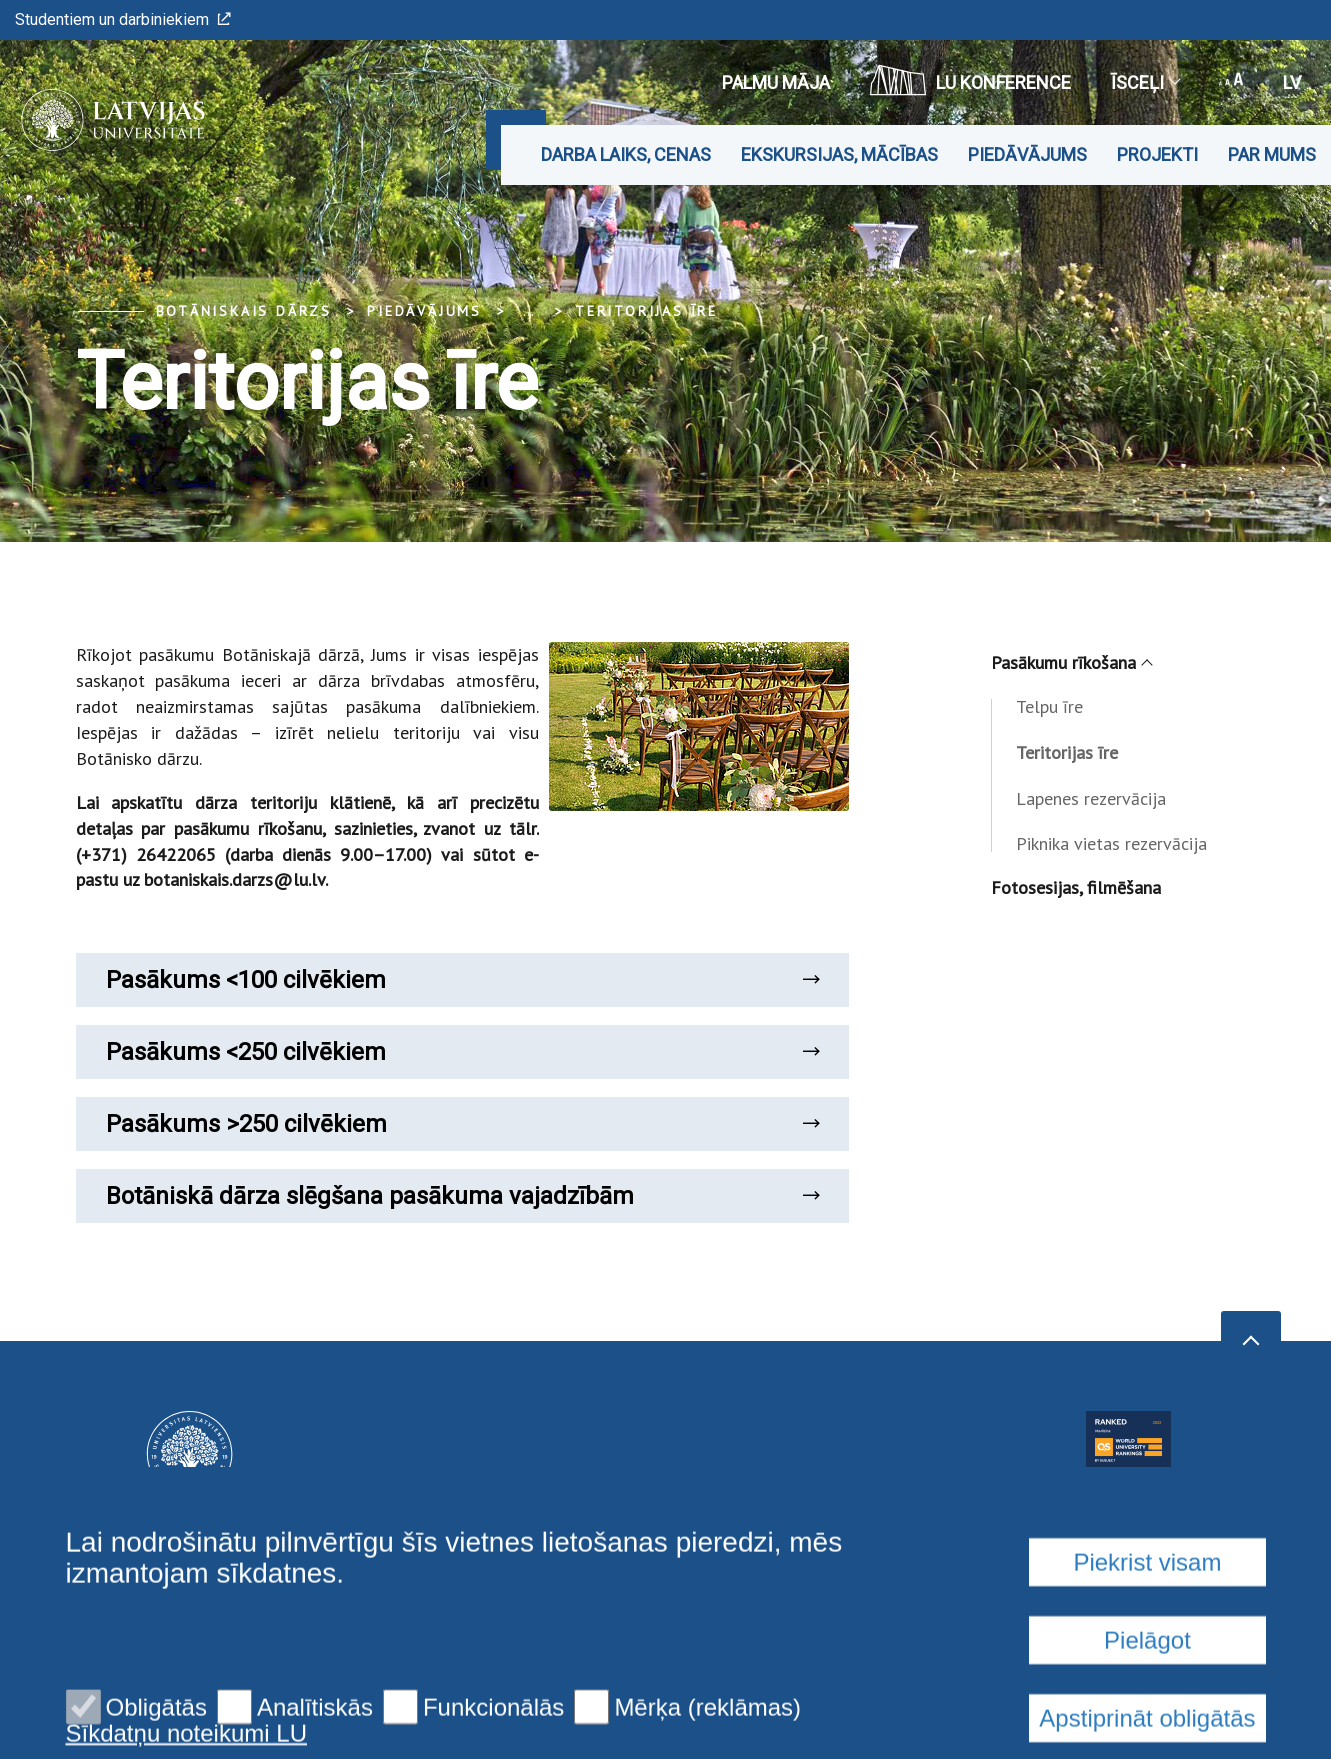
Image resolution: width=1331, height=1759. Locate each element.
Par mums (1272, 154)
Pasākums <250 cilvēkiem (462, 1052)
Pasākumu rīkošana (1071, 662)
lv (1292, 82)
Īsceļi (1145, 82)
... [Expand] (528, 311)
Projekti (1157, 154)
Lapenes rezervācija (1091, 798)
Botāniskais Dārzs (244, 311)
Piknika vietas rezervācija (1111, 843)
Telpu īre (1049, 706)
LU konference (970, 80)
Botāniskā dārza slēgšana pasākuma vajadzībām (462, 1196)
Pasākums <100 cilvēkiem (462, 980)
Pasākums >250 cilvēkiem (462, 1124)
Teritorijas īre (646, 311)
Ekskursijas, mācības (839, 154)
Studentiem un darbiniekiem (123, 19)
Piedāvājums (1027, 154)
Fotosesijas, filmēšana (1076, 887)
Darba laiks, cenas (626, 154)
